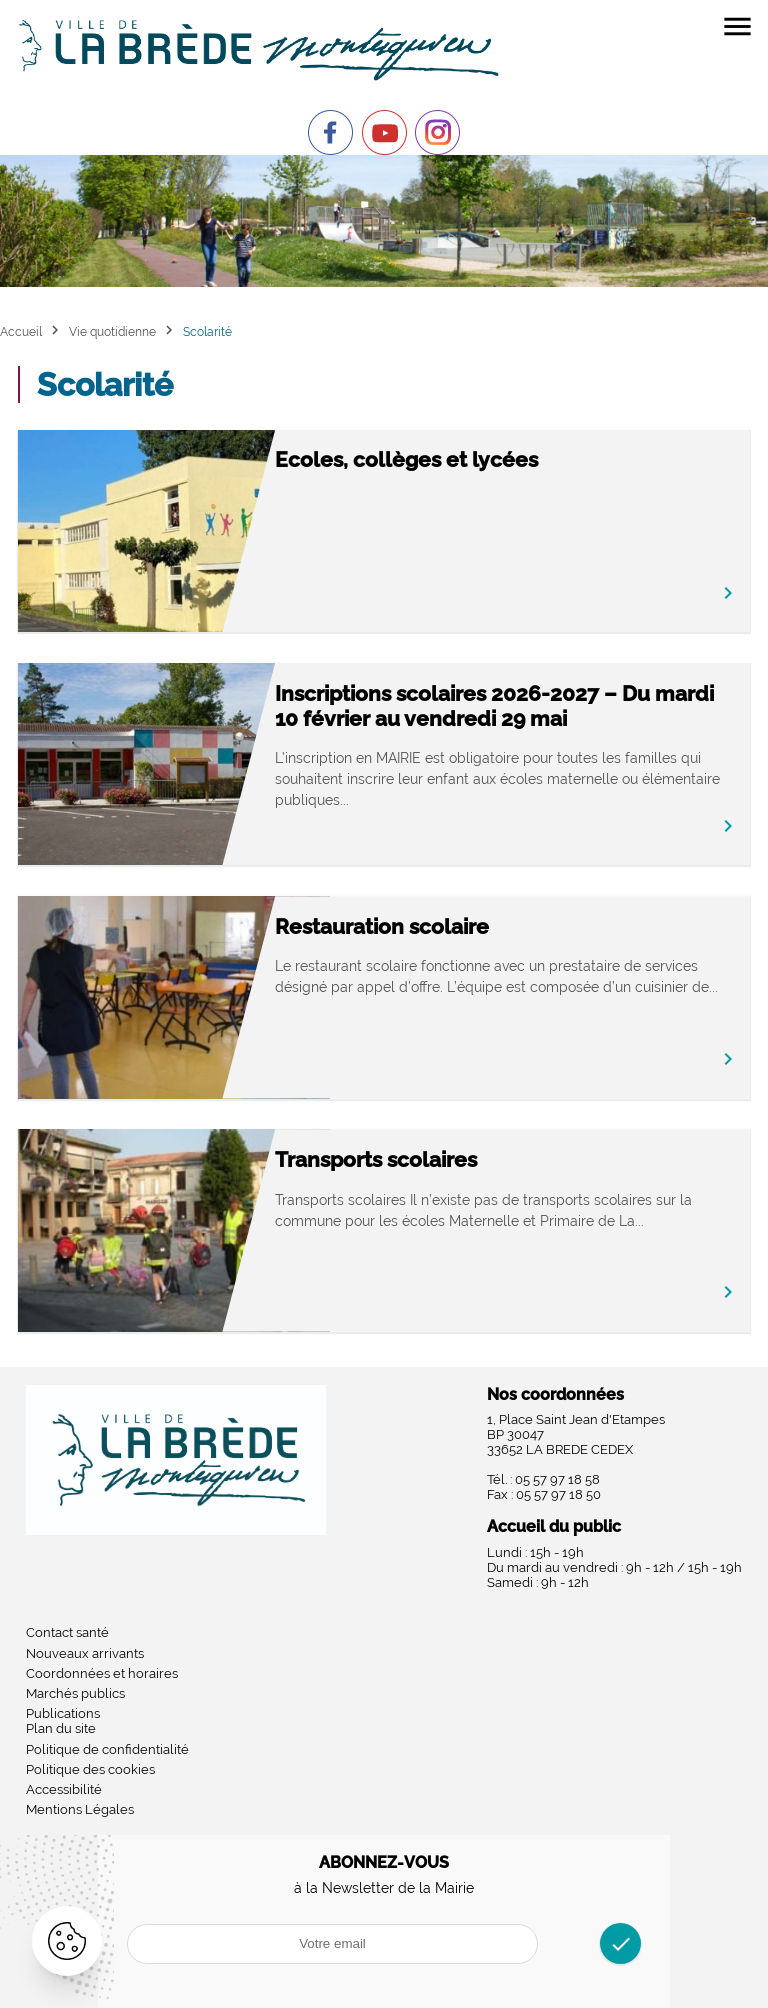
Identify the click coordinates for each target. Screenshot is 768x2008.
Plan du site (61, 1728)
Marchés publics (75, 1693)
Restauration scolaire (382, 926)
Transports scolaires (376, 1159)
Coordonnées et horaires (102, 1673)
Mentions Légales (80, 1809)
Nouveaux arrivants (85, 1653)
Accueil (21, 331)
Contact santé (67, 1632)
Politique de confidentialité (107, 1749)
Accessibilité (64, 1789)
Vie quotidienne (112, 331)
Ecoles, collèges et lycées (406, 459)
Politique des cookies (90, 1769)
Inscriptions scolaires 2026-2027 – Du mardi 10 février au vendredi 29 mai (494, 706)
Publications (63, 1713)
